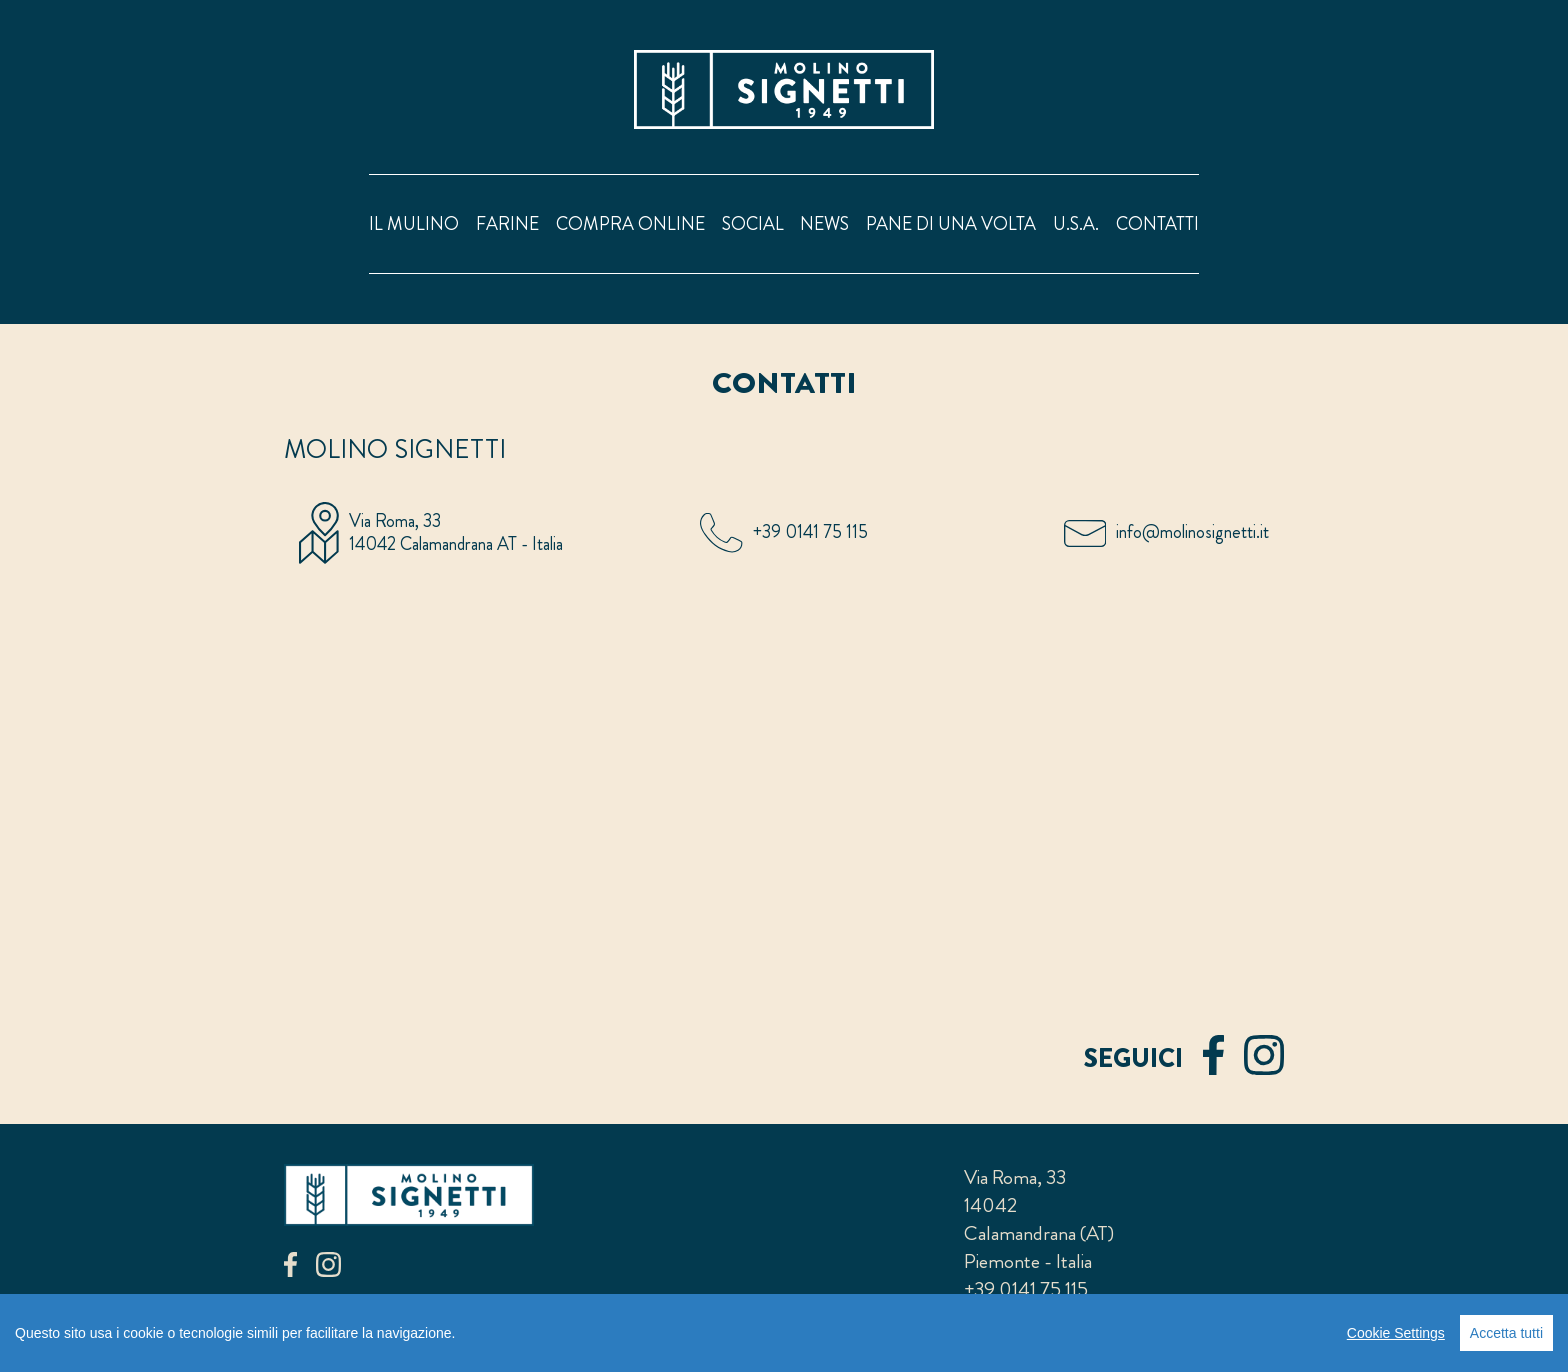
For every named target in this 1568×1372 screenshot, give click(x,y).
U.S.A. (1076, 224)
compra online (630, 224)
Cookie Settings (1396, 1333)
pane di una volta (951, 224)
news (824, 224)
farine (507, 224)
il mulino (414, 224)
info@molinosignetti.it (1192, 532)
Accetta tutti (1506, 1333)
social (753, 224)
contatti (1157, 224)
